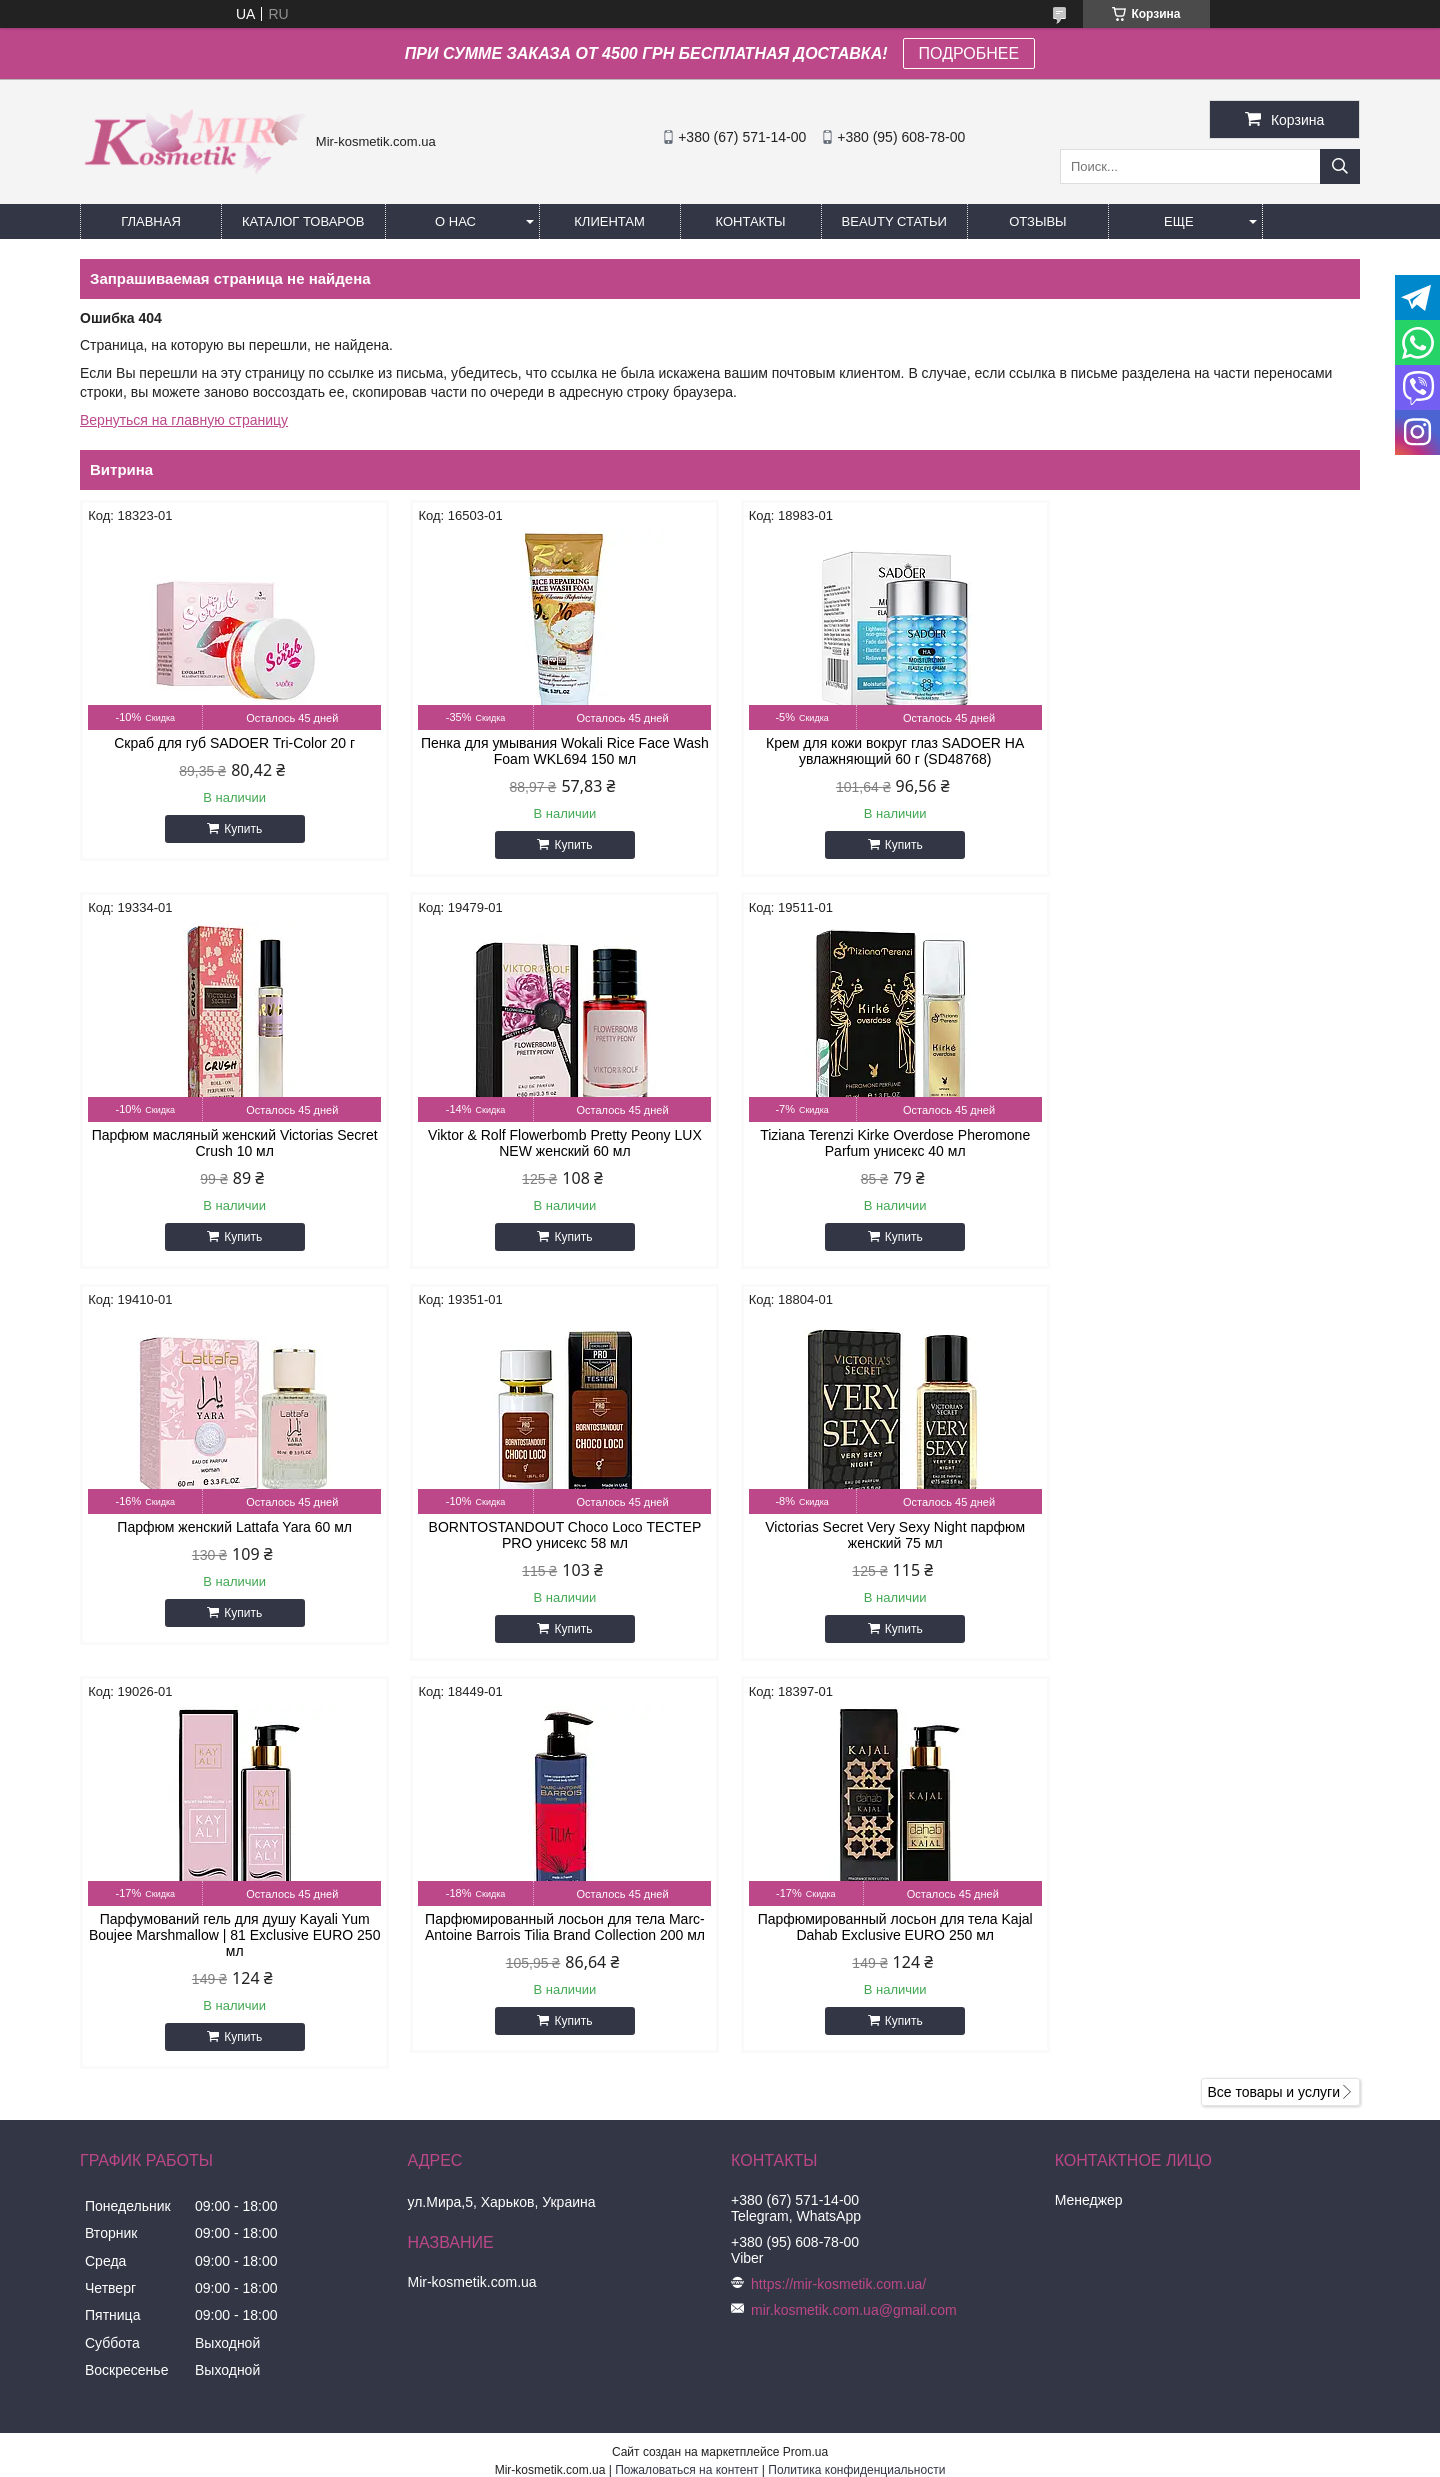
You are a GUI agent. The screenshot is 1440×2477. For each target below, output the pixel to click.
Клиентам (609, 221)
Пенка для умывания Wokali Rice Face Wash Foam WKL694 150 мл (557, 751)
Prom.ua (805, 2060)
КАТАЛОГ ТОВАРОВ (303, 221)
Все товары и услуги (1273, 1700)
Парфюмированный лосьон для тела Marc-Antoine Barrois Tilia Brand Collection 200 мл (883, 1535)
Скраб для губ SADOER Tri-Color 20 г (232, 743)
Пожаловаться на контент (686, 2078)
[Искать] (1340, 166)
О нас (455, 221)
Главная (151, 221)
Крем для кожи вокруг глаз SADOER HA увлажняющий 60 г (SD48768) (882, 751)
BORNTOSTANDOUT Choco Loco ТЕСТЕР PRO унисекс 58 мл (1208, 1143)
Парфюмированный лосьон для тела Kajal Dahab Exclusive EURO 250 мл (1207, 1535)
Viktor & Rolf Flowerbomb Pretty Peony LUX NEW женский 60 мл (232, 1143)
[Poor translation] (73, 2188)
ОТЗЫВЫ (1037, 221)
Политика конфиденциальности (856, 2078)
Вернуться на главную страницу (184, 420)
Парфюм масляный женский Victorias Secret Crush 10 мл (1208, 751)
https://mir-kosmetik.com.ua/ (838, 1892)
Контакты (750, 221)
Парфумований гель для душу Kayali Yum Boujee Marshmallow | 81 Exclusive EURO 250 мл (557, 1543)
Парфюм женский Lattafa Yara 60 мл (882, 1135)
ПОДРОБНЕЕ (969, 53)
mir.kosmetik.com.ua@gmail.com (854, 1918)
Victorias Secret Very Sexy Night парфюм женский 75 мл (232, 1535)
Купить (241, 829)
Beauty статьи (894, 221)
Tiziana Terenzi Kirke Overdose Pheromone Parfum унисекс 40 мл (557, 1143)
